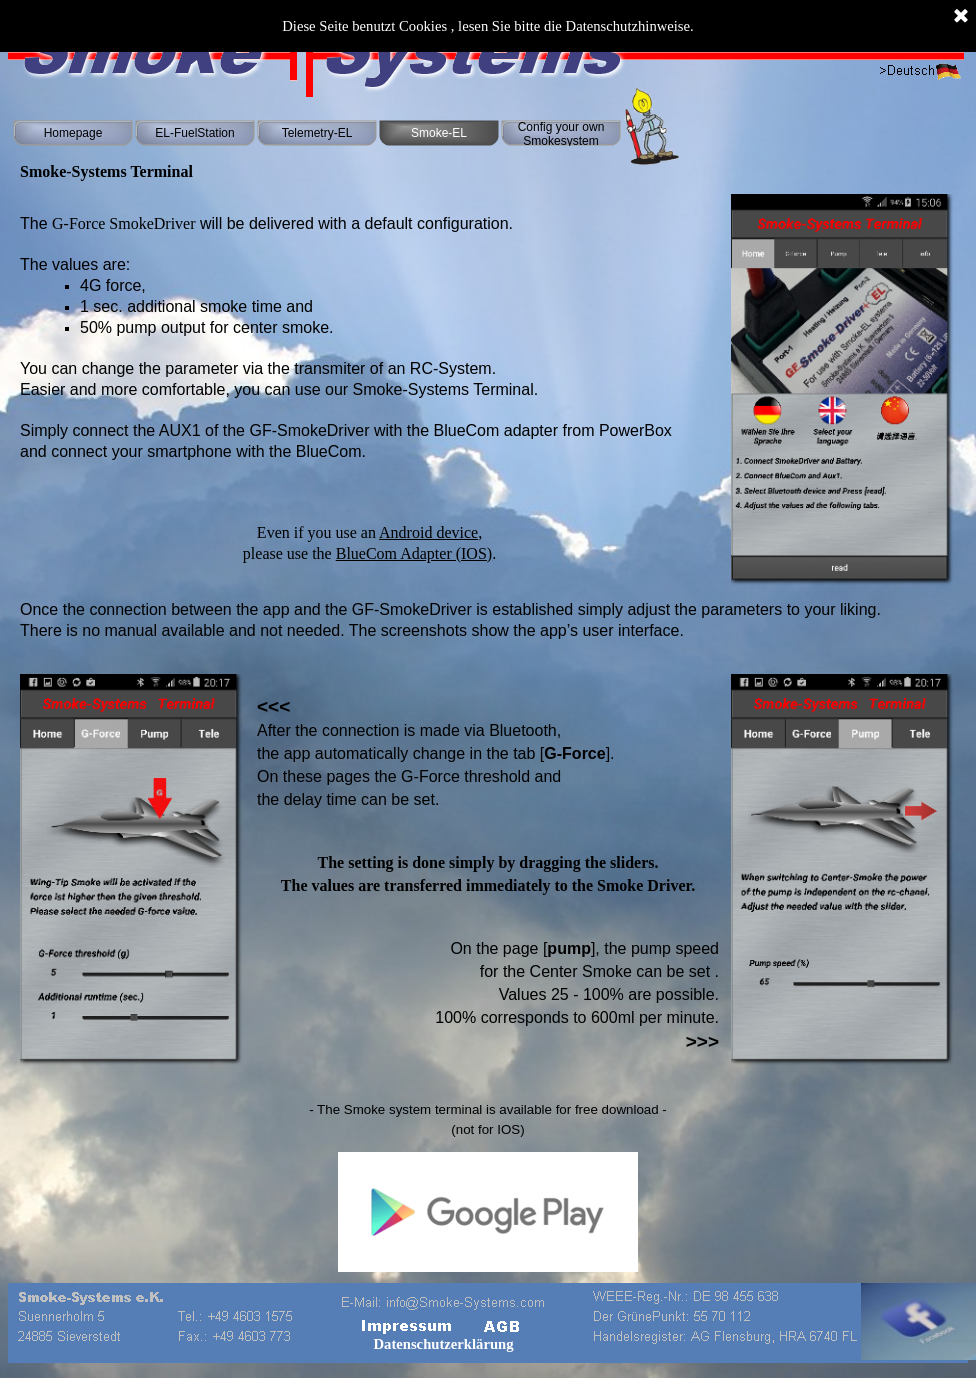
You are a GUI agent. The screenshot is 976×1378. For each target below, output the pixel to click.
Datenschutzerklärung (443, 1344)
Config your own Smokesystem (561, 134)
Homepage (73, 133)
